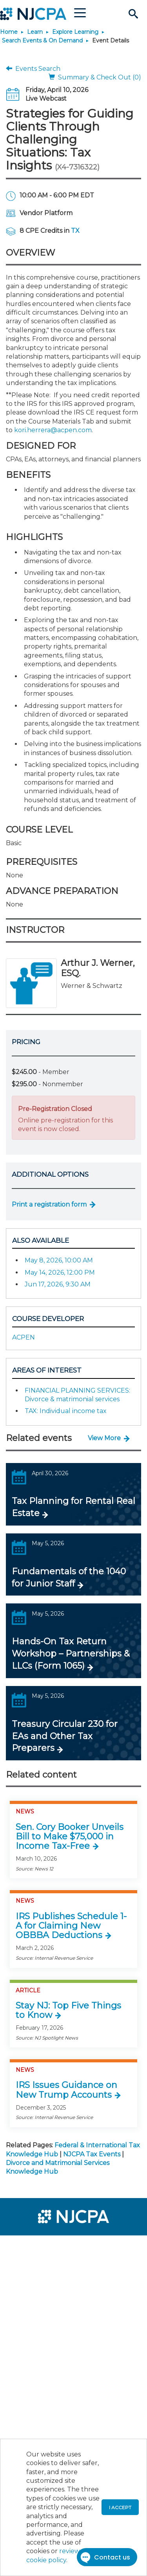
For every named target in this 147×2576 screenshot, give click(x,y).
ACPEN (23, 1337)
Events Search (33, 68)
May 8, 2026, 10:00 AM (59, 1260)
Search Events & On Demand (42, 40)
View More (104, 1438)
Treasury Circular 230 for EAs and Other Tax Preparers (65, 1736)
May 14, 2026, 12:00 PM (60, 1272)
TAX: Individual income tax (66, 1411)
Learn (35, 31)
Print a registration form (49, 1204)
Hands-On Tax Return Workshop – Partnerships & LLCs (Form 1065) (71, 1653)
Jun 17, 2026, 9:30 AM (58, 1284)
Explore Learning (75, 31)
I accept (120, 2507)
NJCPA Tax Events (91, 2154)
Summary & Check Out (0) (95, 77)
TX (75, 230)
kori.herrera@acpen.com (53, 430)
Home (9, 31)
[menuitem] (34, 2246)
